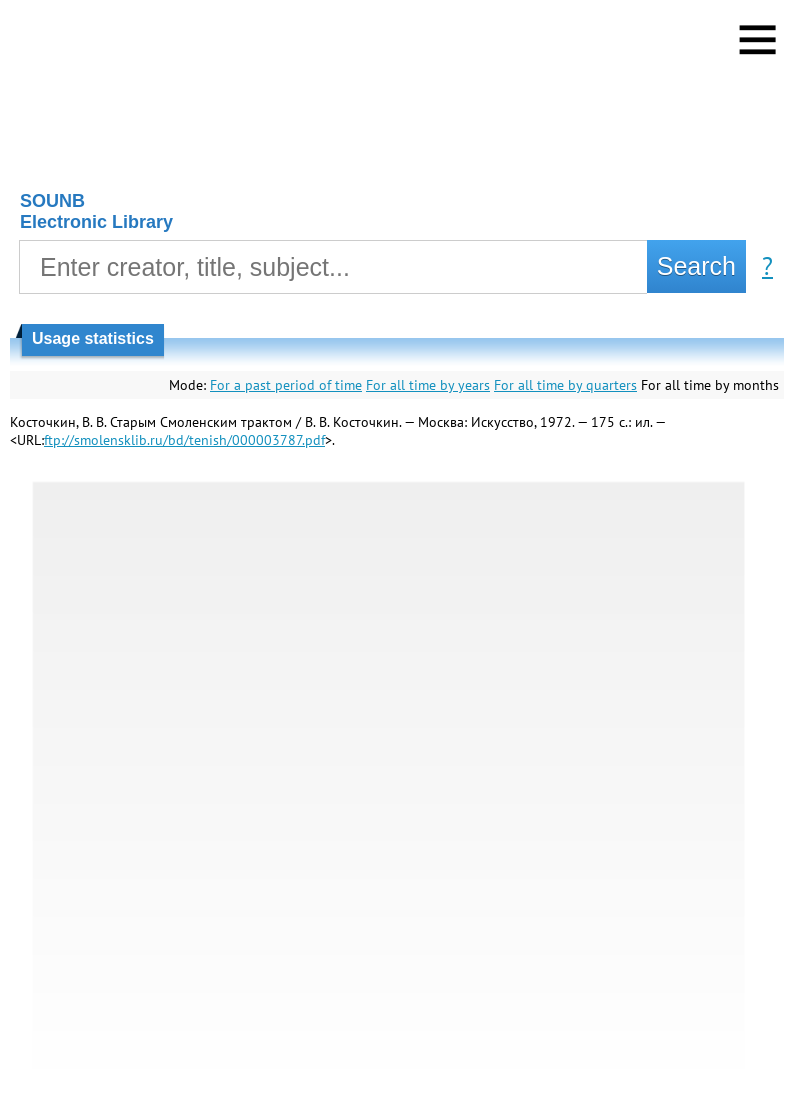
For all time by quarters (565, 385)
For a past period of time (286, 385)
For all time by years (428, 385)
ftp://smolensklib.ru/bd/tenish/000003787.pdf (184, 440)
